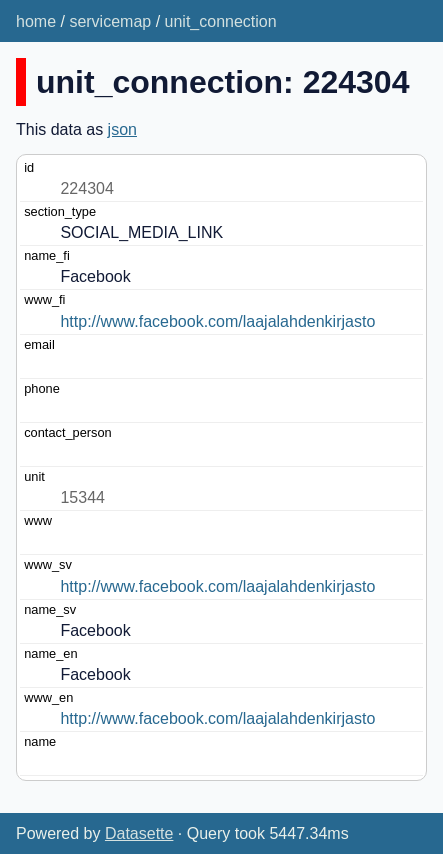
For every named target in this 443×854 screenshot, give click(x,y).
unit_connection (221, 21)
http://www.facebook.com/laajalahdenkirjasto (217, 321)
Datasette (139, 833)
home (36, 21)
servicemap (110, 21)
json (122, 129)
